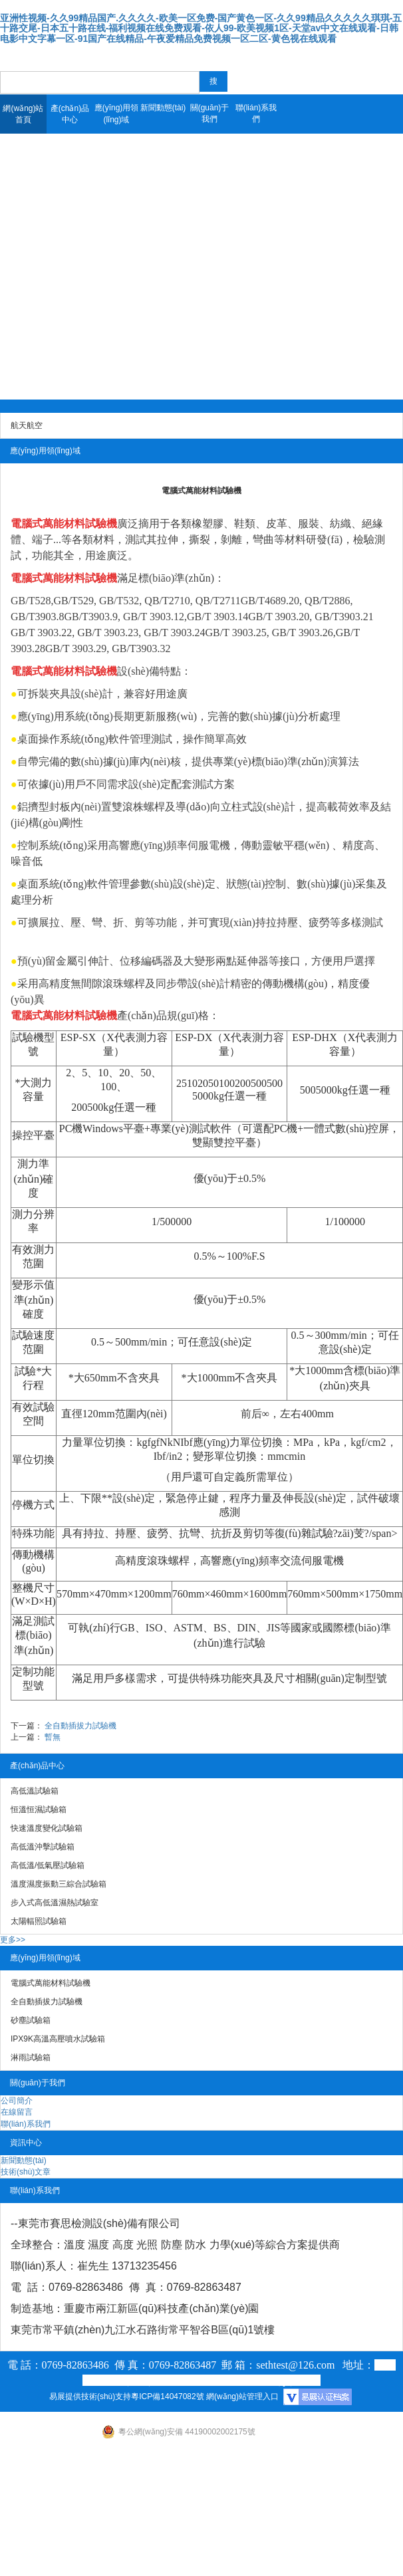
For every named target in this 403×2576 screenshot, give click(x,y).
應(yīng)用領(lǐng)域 (116, 113)
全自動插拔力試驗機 (80, 1725)
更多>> (12, 1939)
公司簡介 (17, 2100)
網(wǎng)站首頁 (23, 114)
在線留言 (17, 2112)
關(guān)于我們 (209, 113)
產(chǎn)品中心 (70, 114)
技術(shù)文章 (26, 2171)
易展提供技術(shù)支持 (90, 2396)
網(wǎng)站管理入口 (242, 2396)
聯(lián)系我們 (256, 113)
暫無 (53, 1737)
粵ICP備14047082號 (167, 2396)
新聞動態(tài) (163, 107)
